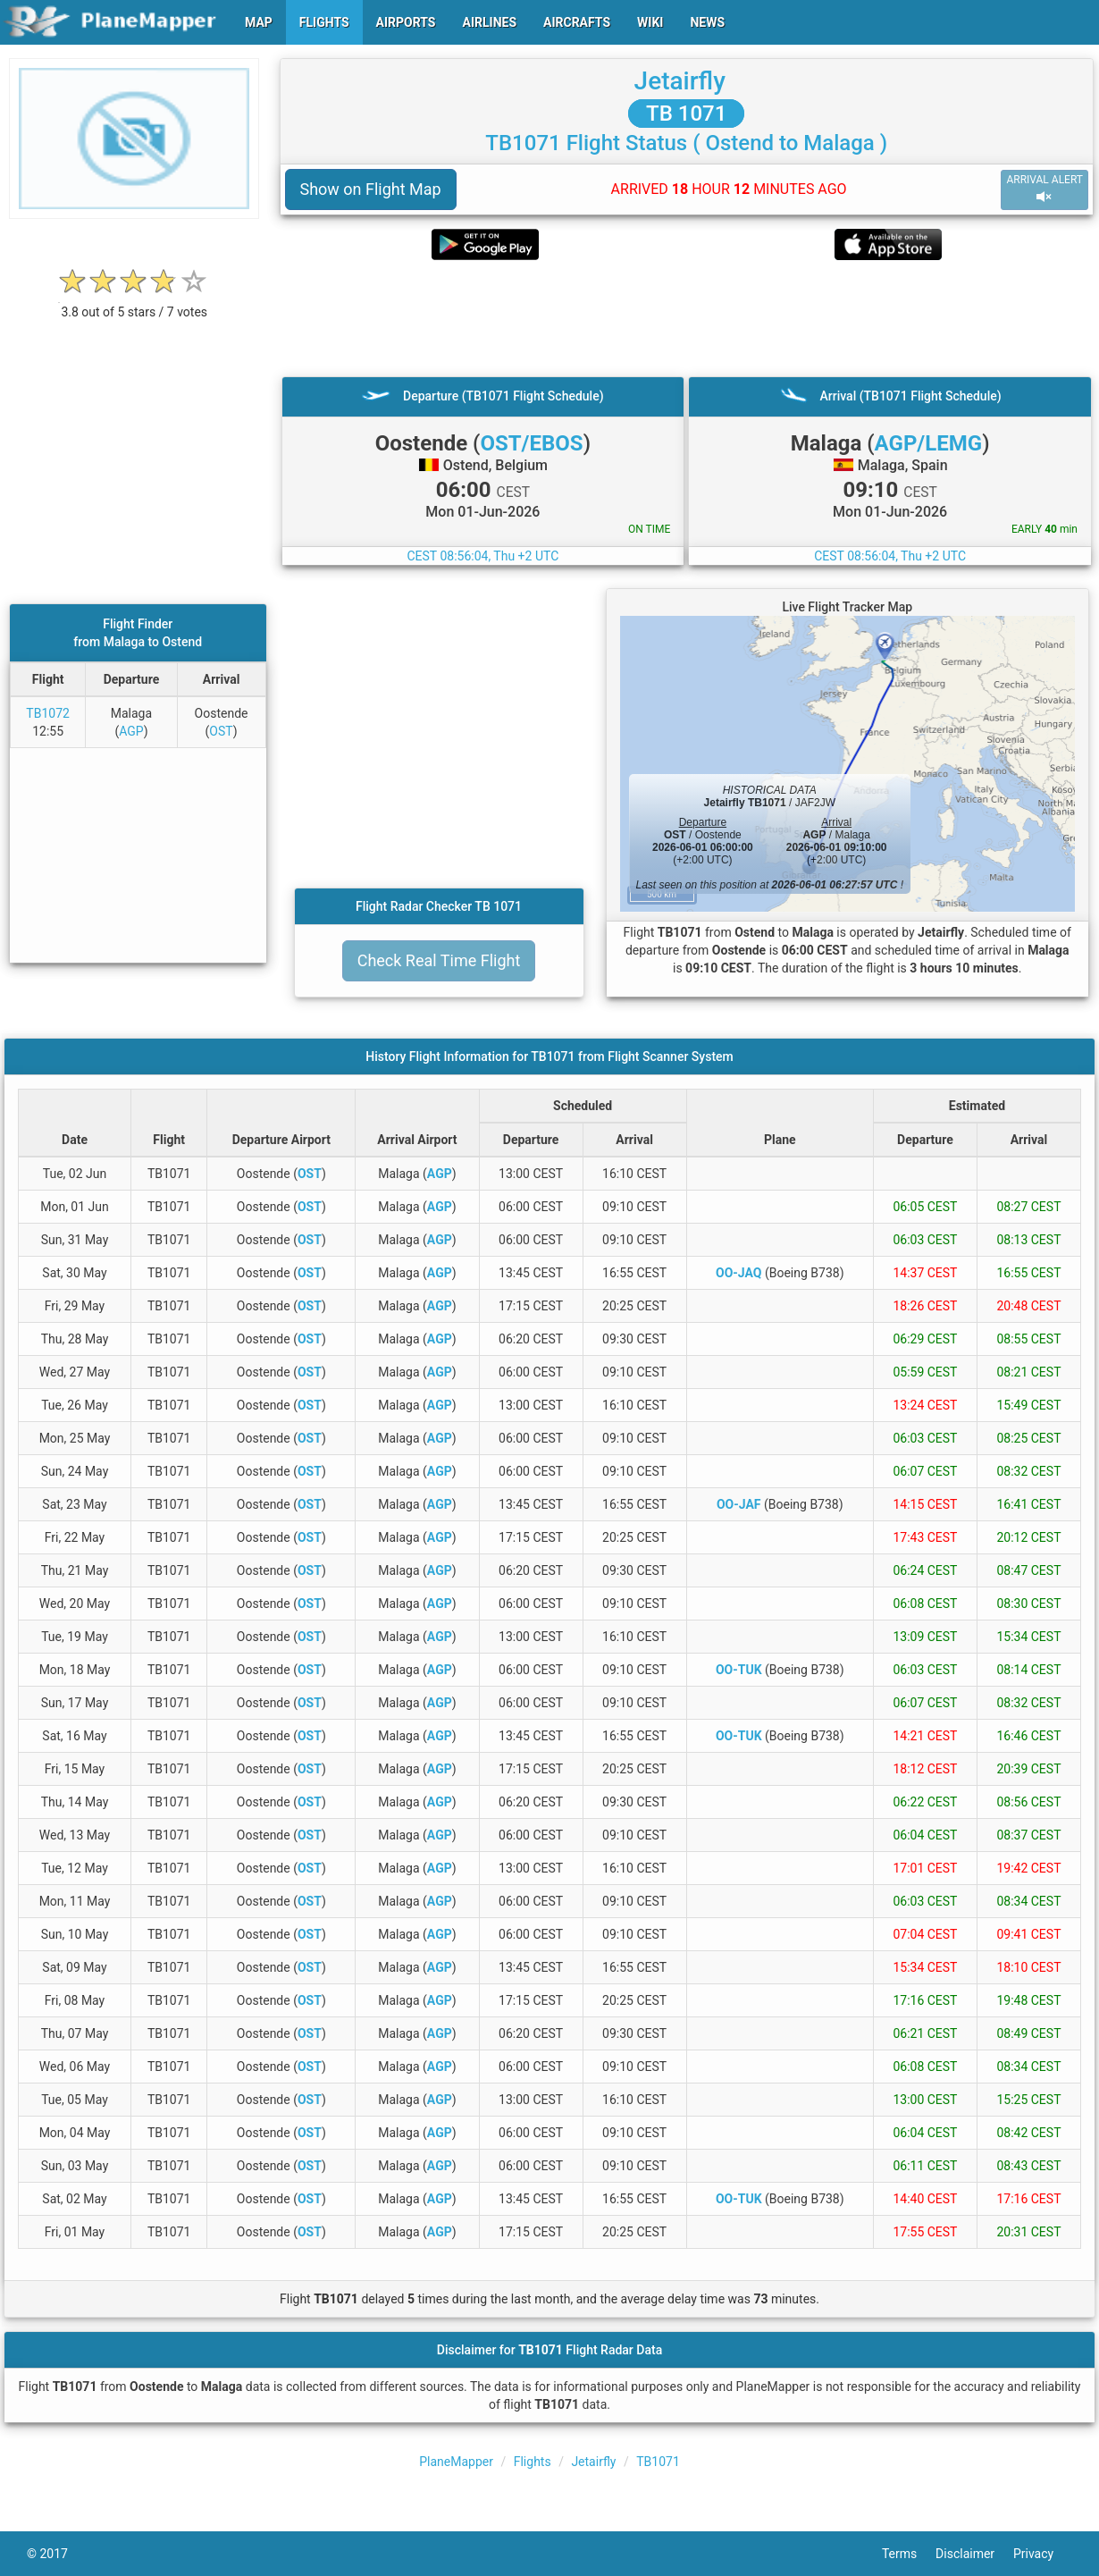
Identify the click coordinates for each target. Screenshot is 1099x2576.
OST (220, 731)
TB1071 (658, 2461)
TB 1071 (686, 113)
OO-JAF (739, 1504)
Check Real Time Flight (439, 960)
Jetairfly (680, 81)
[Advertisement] (687, 318)
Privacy (1042, 2554)
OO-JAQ (738, 1273)
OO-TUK (739, 1670)
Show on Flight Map (370, 189)
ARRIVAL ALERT (1044, 189)
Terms (908, 2554)
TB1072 (48, 713)
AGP (131, 731)
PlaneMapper (456, 2461)
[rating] (134, 302)
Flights (532, 2461)
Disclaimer (974, 2554)
